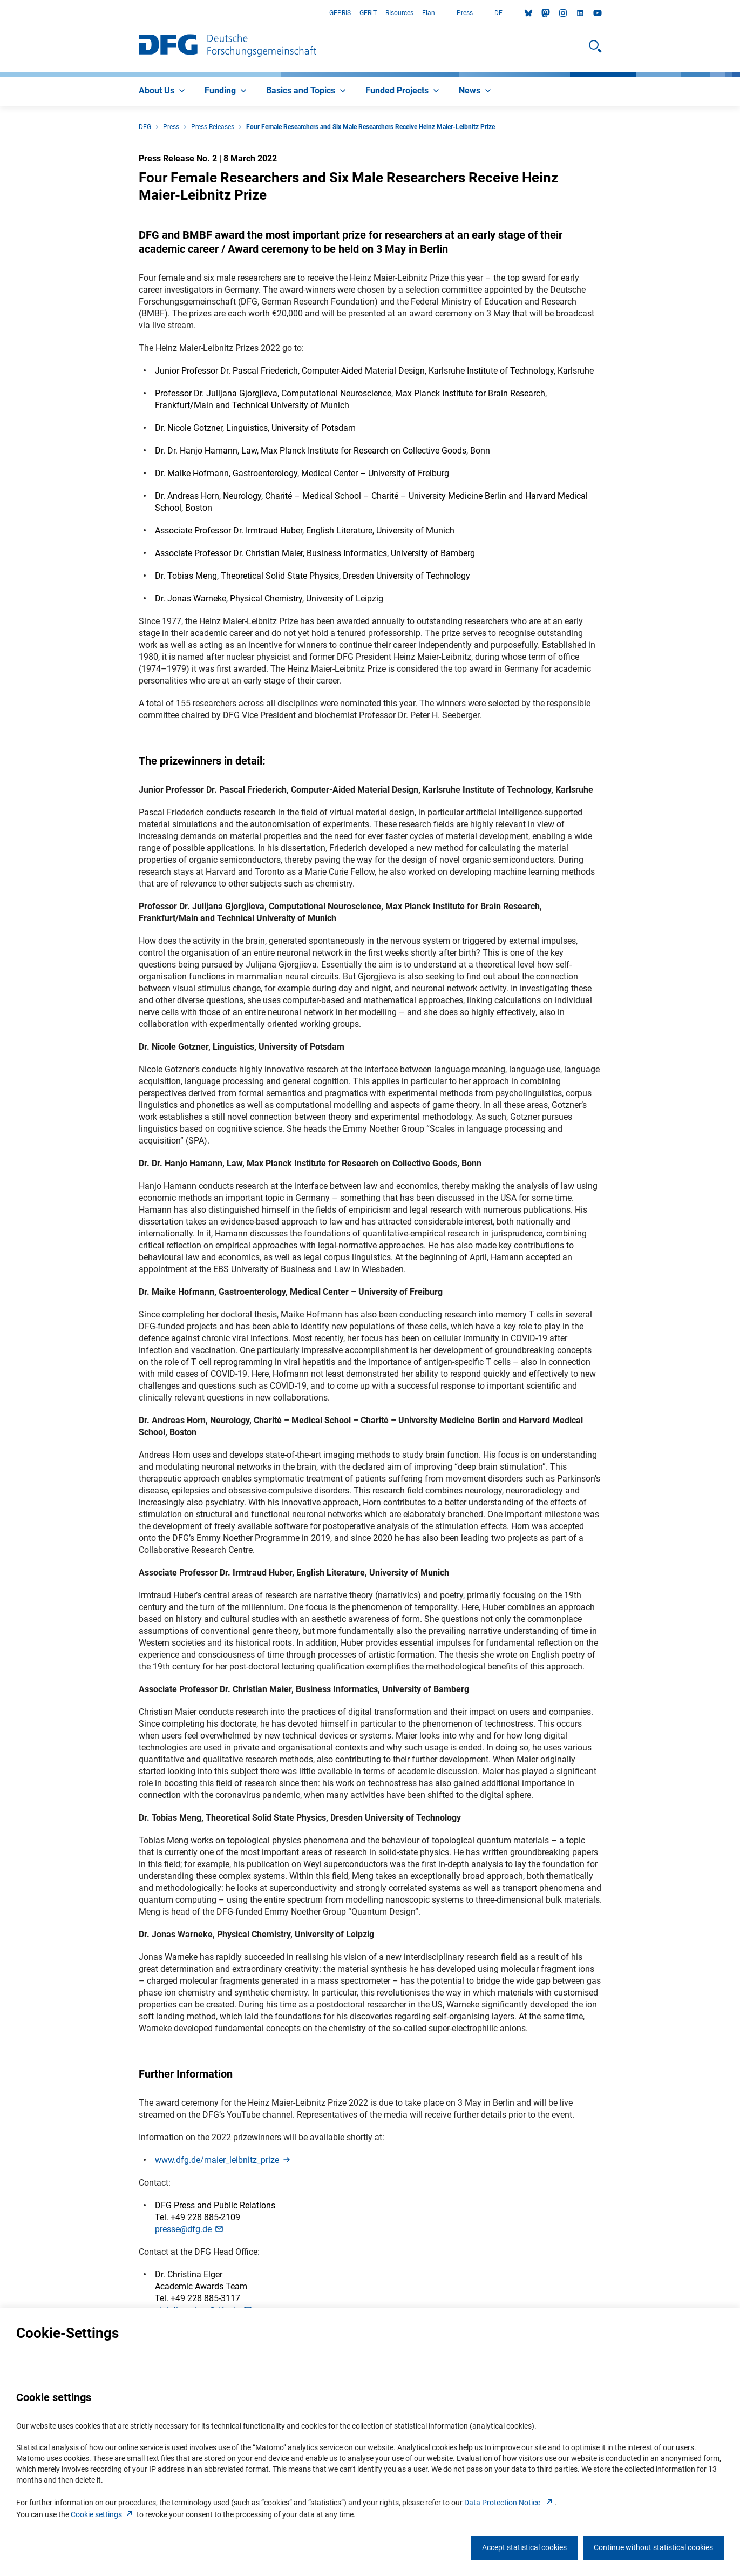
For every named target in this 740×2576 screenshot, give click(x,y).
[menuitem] (163, 91)
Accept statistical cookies (524, 2547)
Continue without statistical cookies (653, 2547)
